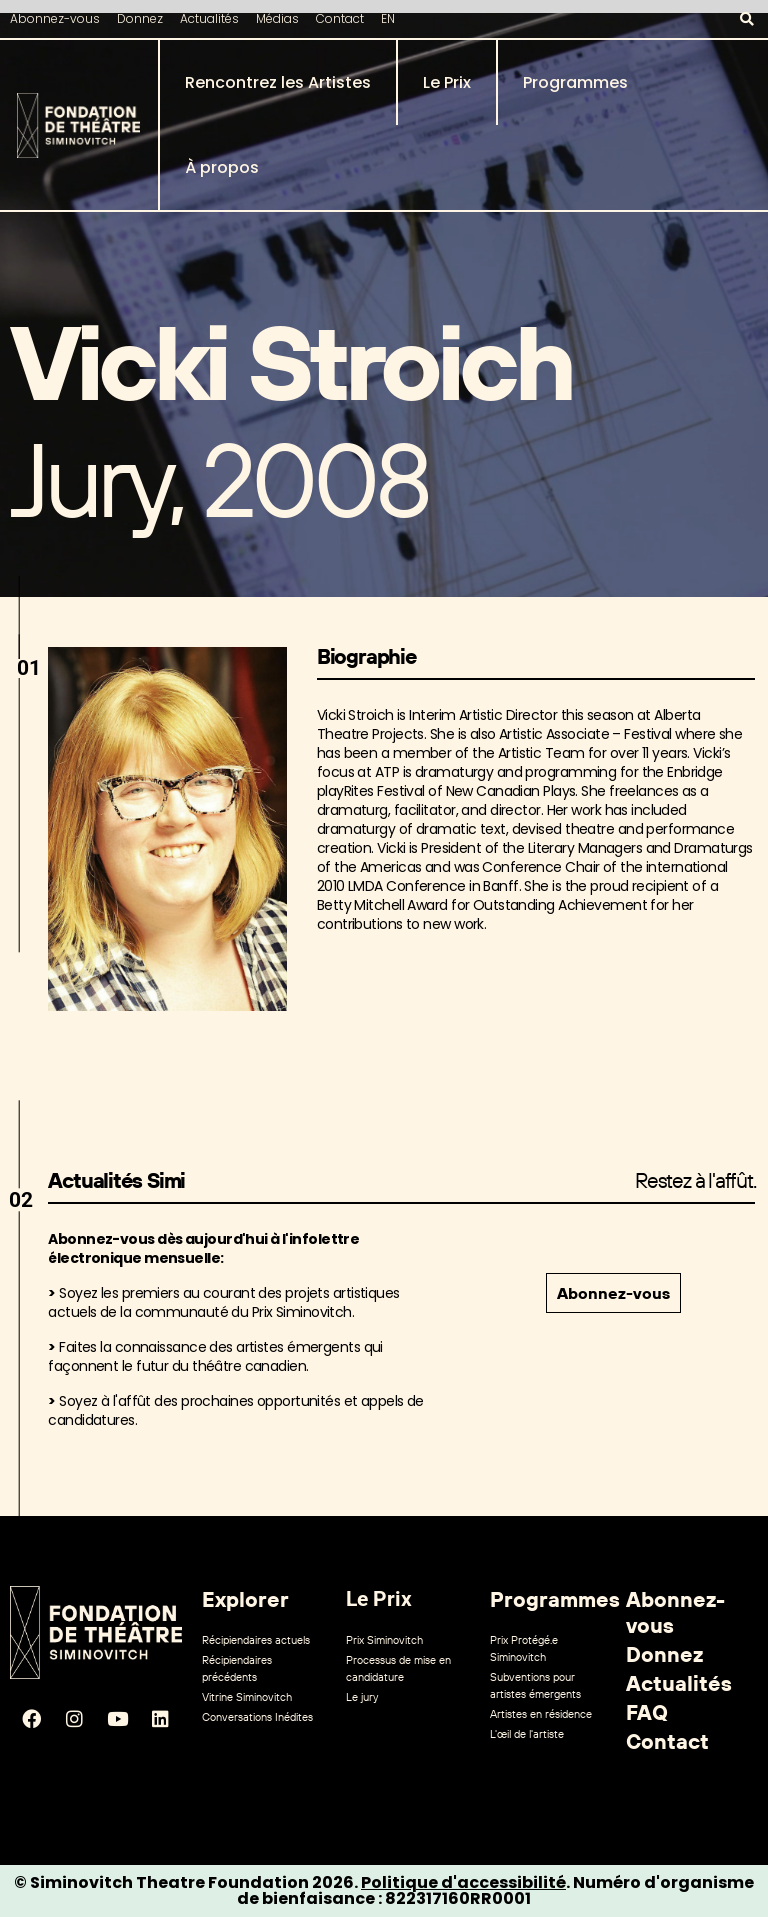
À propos (222, 167)
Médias (277, 18)
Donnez (140, 18)
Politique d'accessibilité (463, 1882)
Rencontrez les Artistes (278, 82)
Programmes (575, 82)
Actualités (209, 18)
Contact (340, 18)
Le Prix (447, 82)
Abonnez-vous (55, 18)
